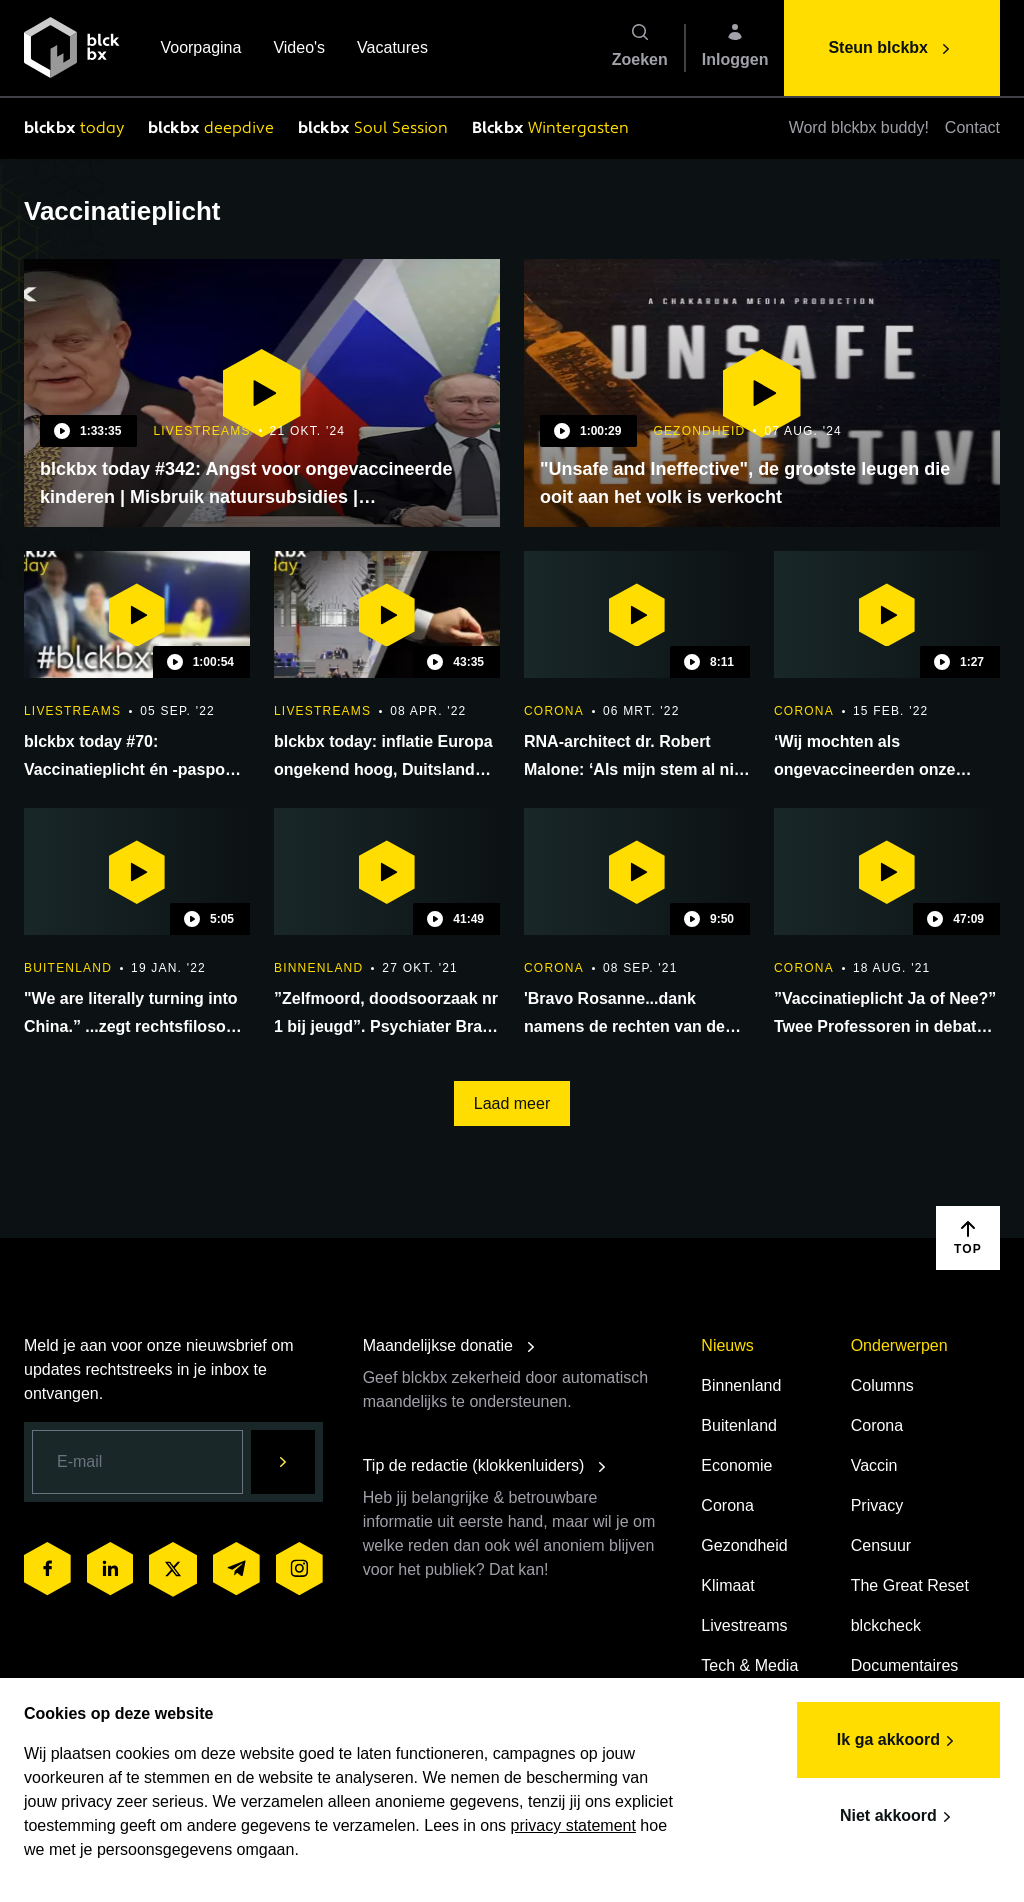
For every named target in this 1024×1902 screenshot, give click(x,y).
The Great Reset (910, 1585)
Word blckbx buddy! (859, 127)
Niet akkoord (898, 1817)
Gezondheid (744, 1545)
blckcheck (886, 1625)
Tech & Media (749, 1665)
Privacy (877, 1505)
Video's (299, 49)
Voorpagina (200, 49)
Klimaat (727, 1585)
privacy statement (573, 1825)
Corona (727, 1505)
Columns (882, 1385)
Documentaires (905, 1665)
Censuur (881, 1545)
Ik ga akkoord (898, 1741)
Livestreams (744, 1625)
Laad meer (512, 1103)
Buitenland (739, 1425)
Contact (972, 127)
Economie (736, 1465)
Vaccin (874, 1465)
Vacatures (392, 49)
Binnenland (741, 1385)
